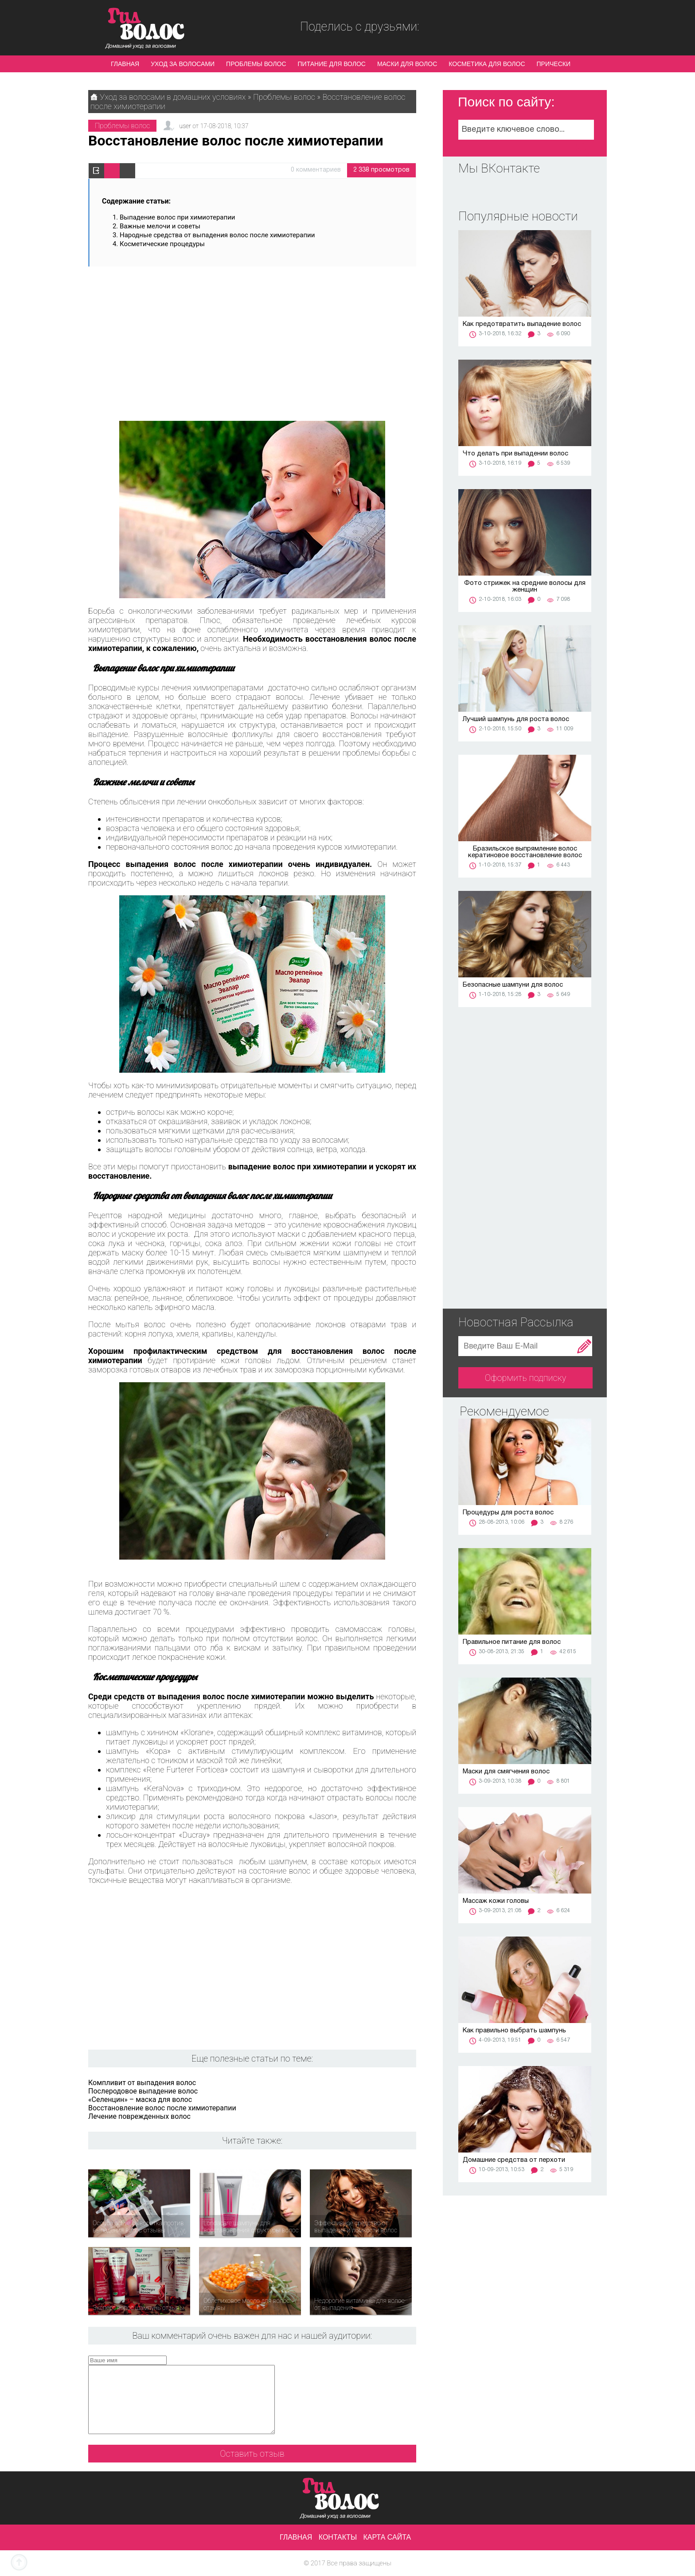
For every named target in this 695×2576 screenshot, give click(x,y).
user (185, 125)
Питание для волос (332, 63)
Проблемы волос (256, 63)
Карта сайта (387, 2537)
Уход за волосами (183, 63)
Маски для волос (407, 63)
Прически (553, 63)
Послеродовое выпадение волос (143, 2091)
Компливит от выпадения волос (142, 2082)
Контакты (338, 2537)
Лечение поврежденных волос (139, 2116)
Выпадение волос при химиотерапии (177, 217)
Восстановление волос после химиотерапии (162, 2108)
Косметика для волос (487, 63)
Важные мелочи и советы (161, 226)
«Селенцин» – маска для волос (140, 2099)
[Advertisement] (252, 340)
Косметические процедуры (162, 244)
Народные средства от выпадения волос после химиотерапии (226, 235)
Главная (125, 63)
